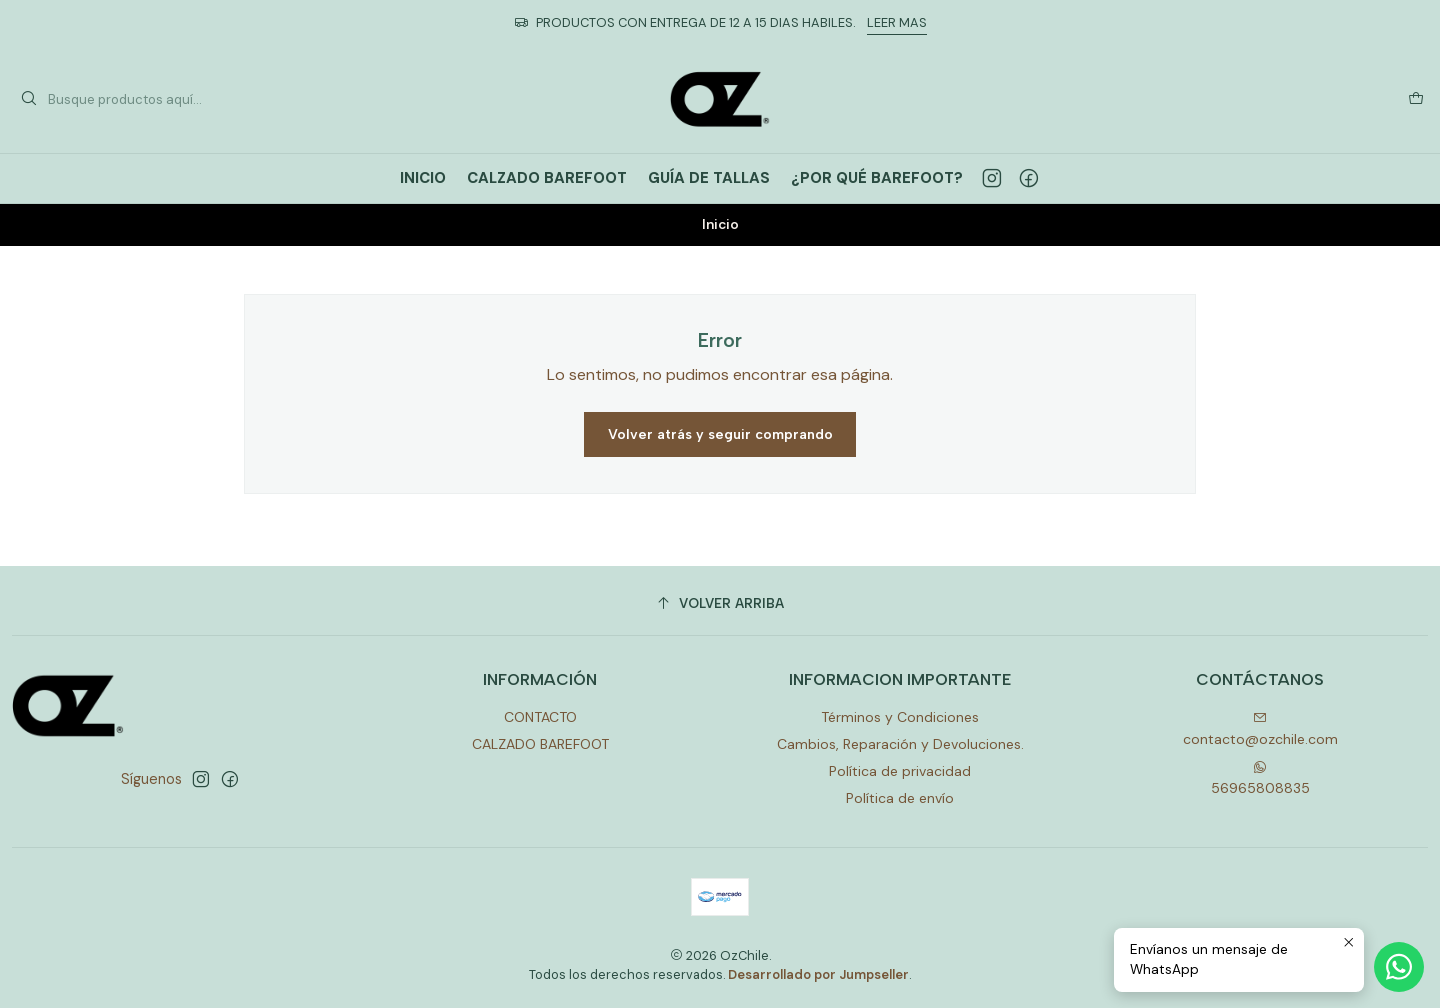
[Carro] (1416, 99)
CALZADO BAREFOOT (540, 744)
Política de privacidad (900, 771)
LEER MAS (897, 22)
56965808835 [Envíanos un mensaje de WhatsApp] (1260, 778)
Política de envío (900, 798)
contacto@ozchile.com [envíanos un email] (1260, 729)
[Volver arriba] (720, 603)
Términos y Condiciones (900, 717)
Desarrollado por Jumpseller (818, 974)
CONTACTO (540, 717)
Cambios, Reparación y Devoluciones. (900, 744)
